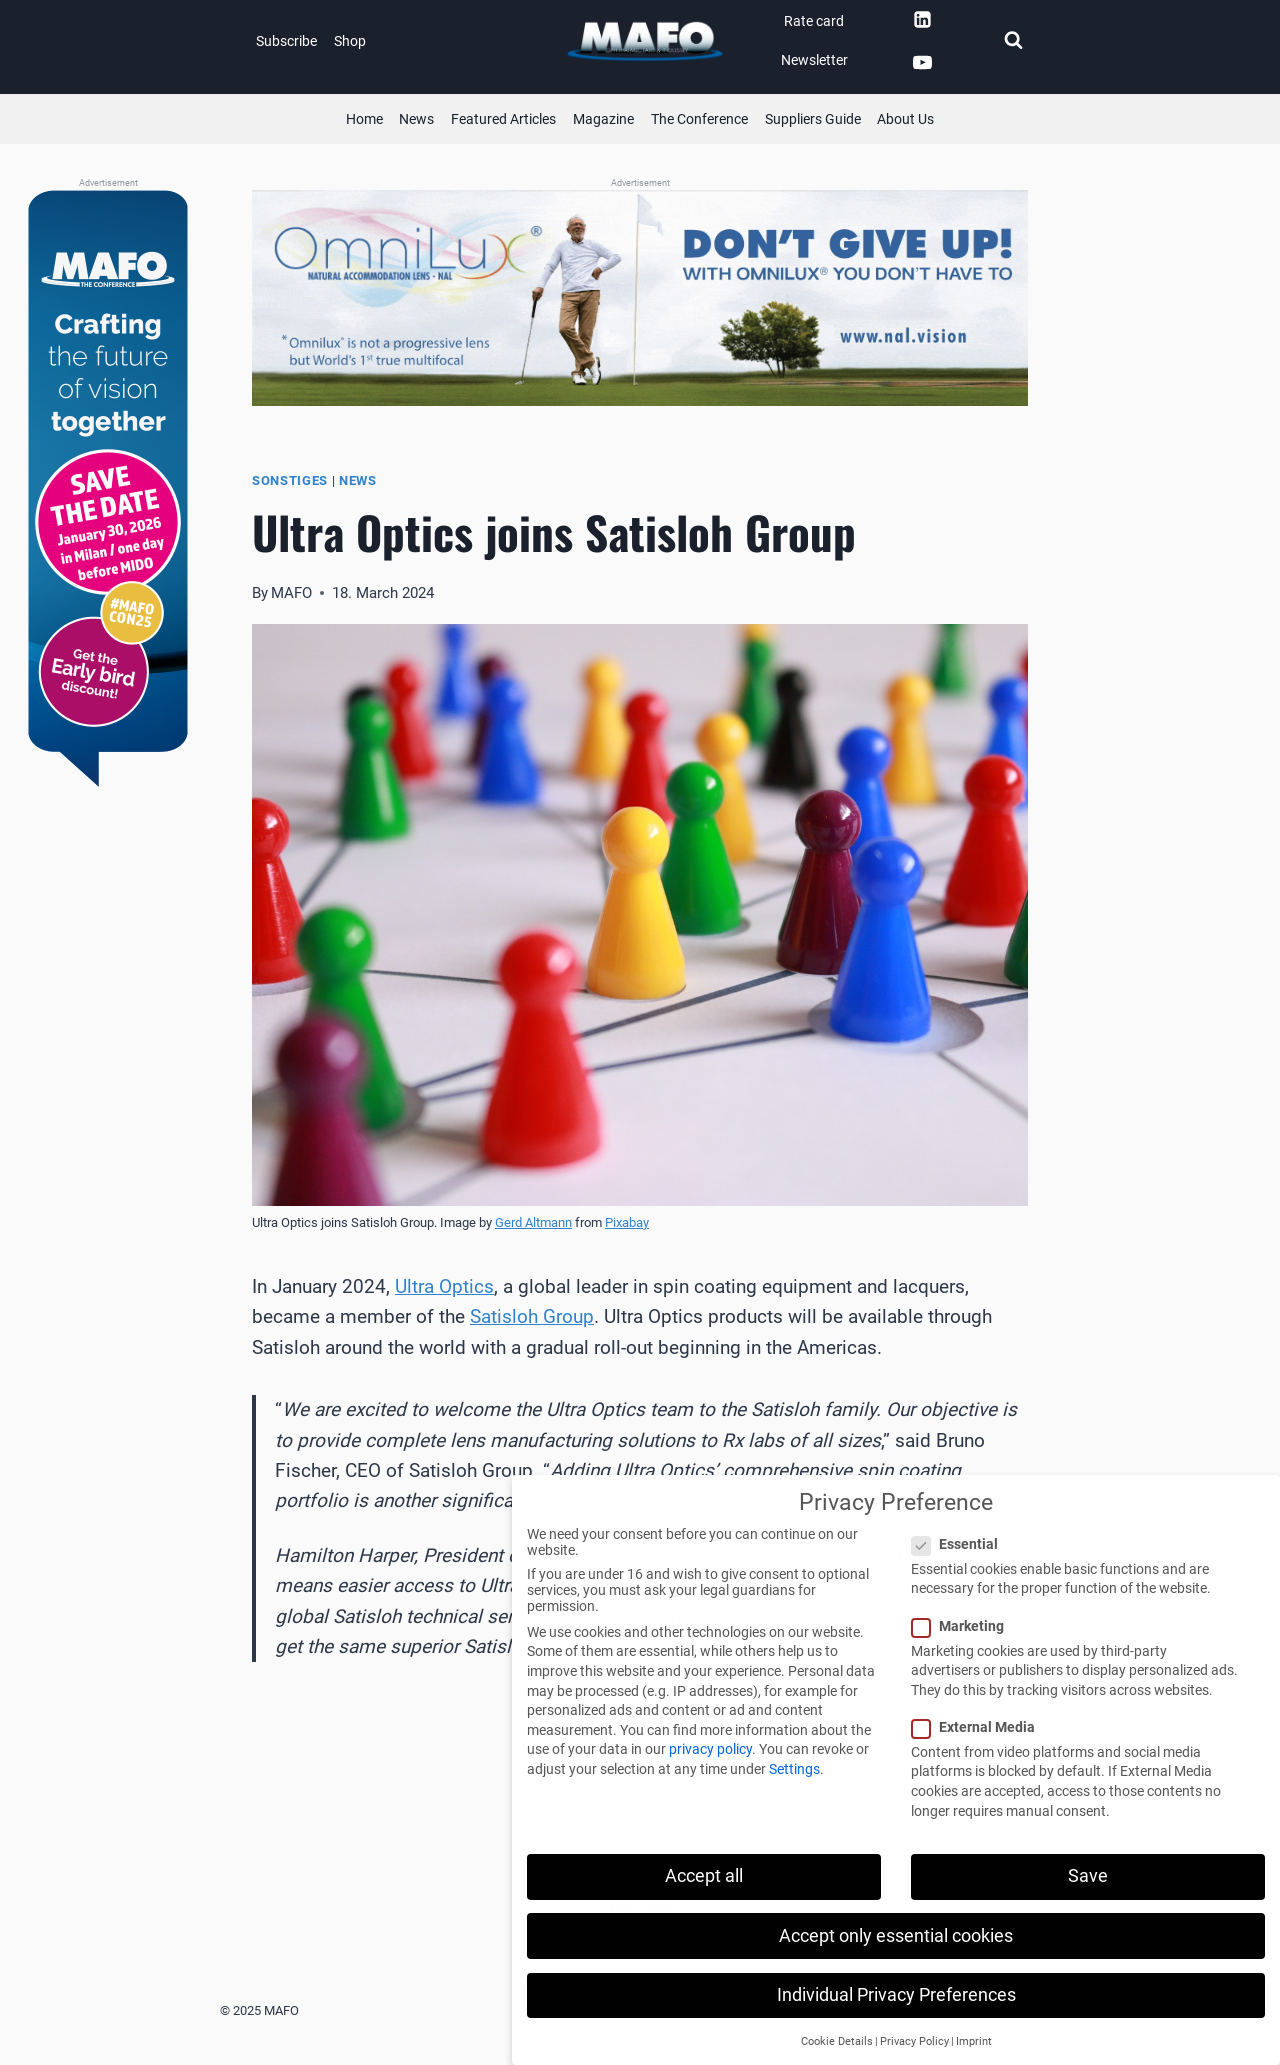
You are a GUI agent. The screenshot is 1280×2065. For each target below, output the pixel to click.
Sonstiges (290, 480)
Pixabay (627, 1222)
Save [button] (1088, 1876)
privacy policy (710, 1749)
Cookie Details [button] (837, 2041)
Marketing (964, 1626)
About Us (905, 119)
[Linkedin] (922, 19)
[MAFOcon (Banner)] (108, 490)
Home (364, 119)
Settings (794, 1769)
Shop (350, 41)
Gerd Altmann (533, 1222)
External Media (979, 1727)
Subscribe (286, 41)
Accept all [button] (704, 1876)
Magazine (603, 119)
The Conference (699, 119)
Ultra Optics (444, 1286)
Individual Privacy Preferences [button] (896, 1995)
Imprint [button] (974, 2041)
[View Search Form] (1013, 41)
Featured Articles (503, 119)
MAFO (291, 593)
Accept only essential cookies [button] (896, 1936)
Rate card (814, 21)
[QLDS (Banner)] (640, 298)
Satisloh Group (532, 1316)
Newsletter (814, 60)
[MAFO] (645, 41)
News (416, 119)
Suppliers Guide (813, 119)
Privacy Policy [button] (914, 2041)
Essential (961, 1544)
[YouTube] (922, 63)
